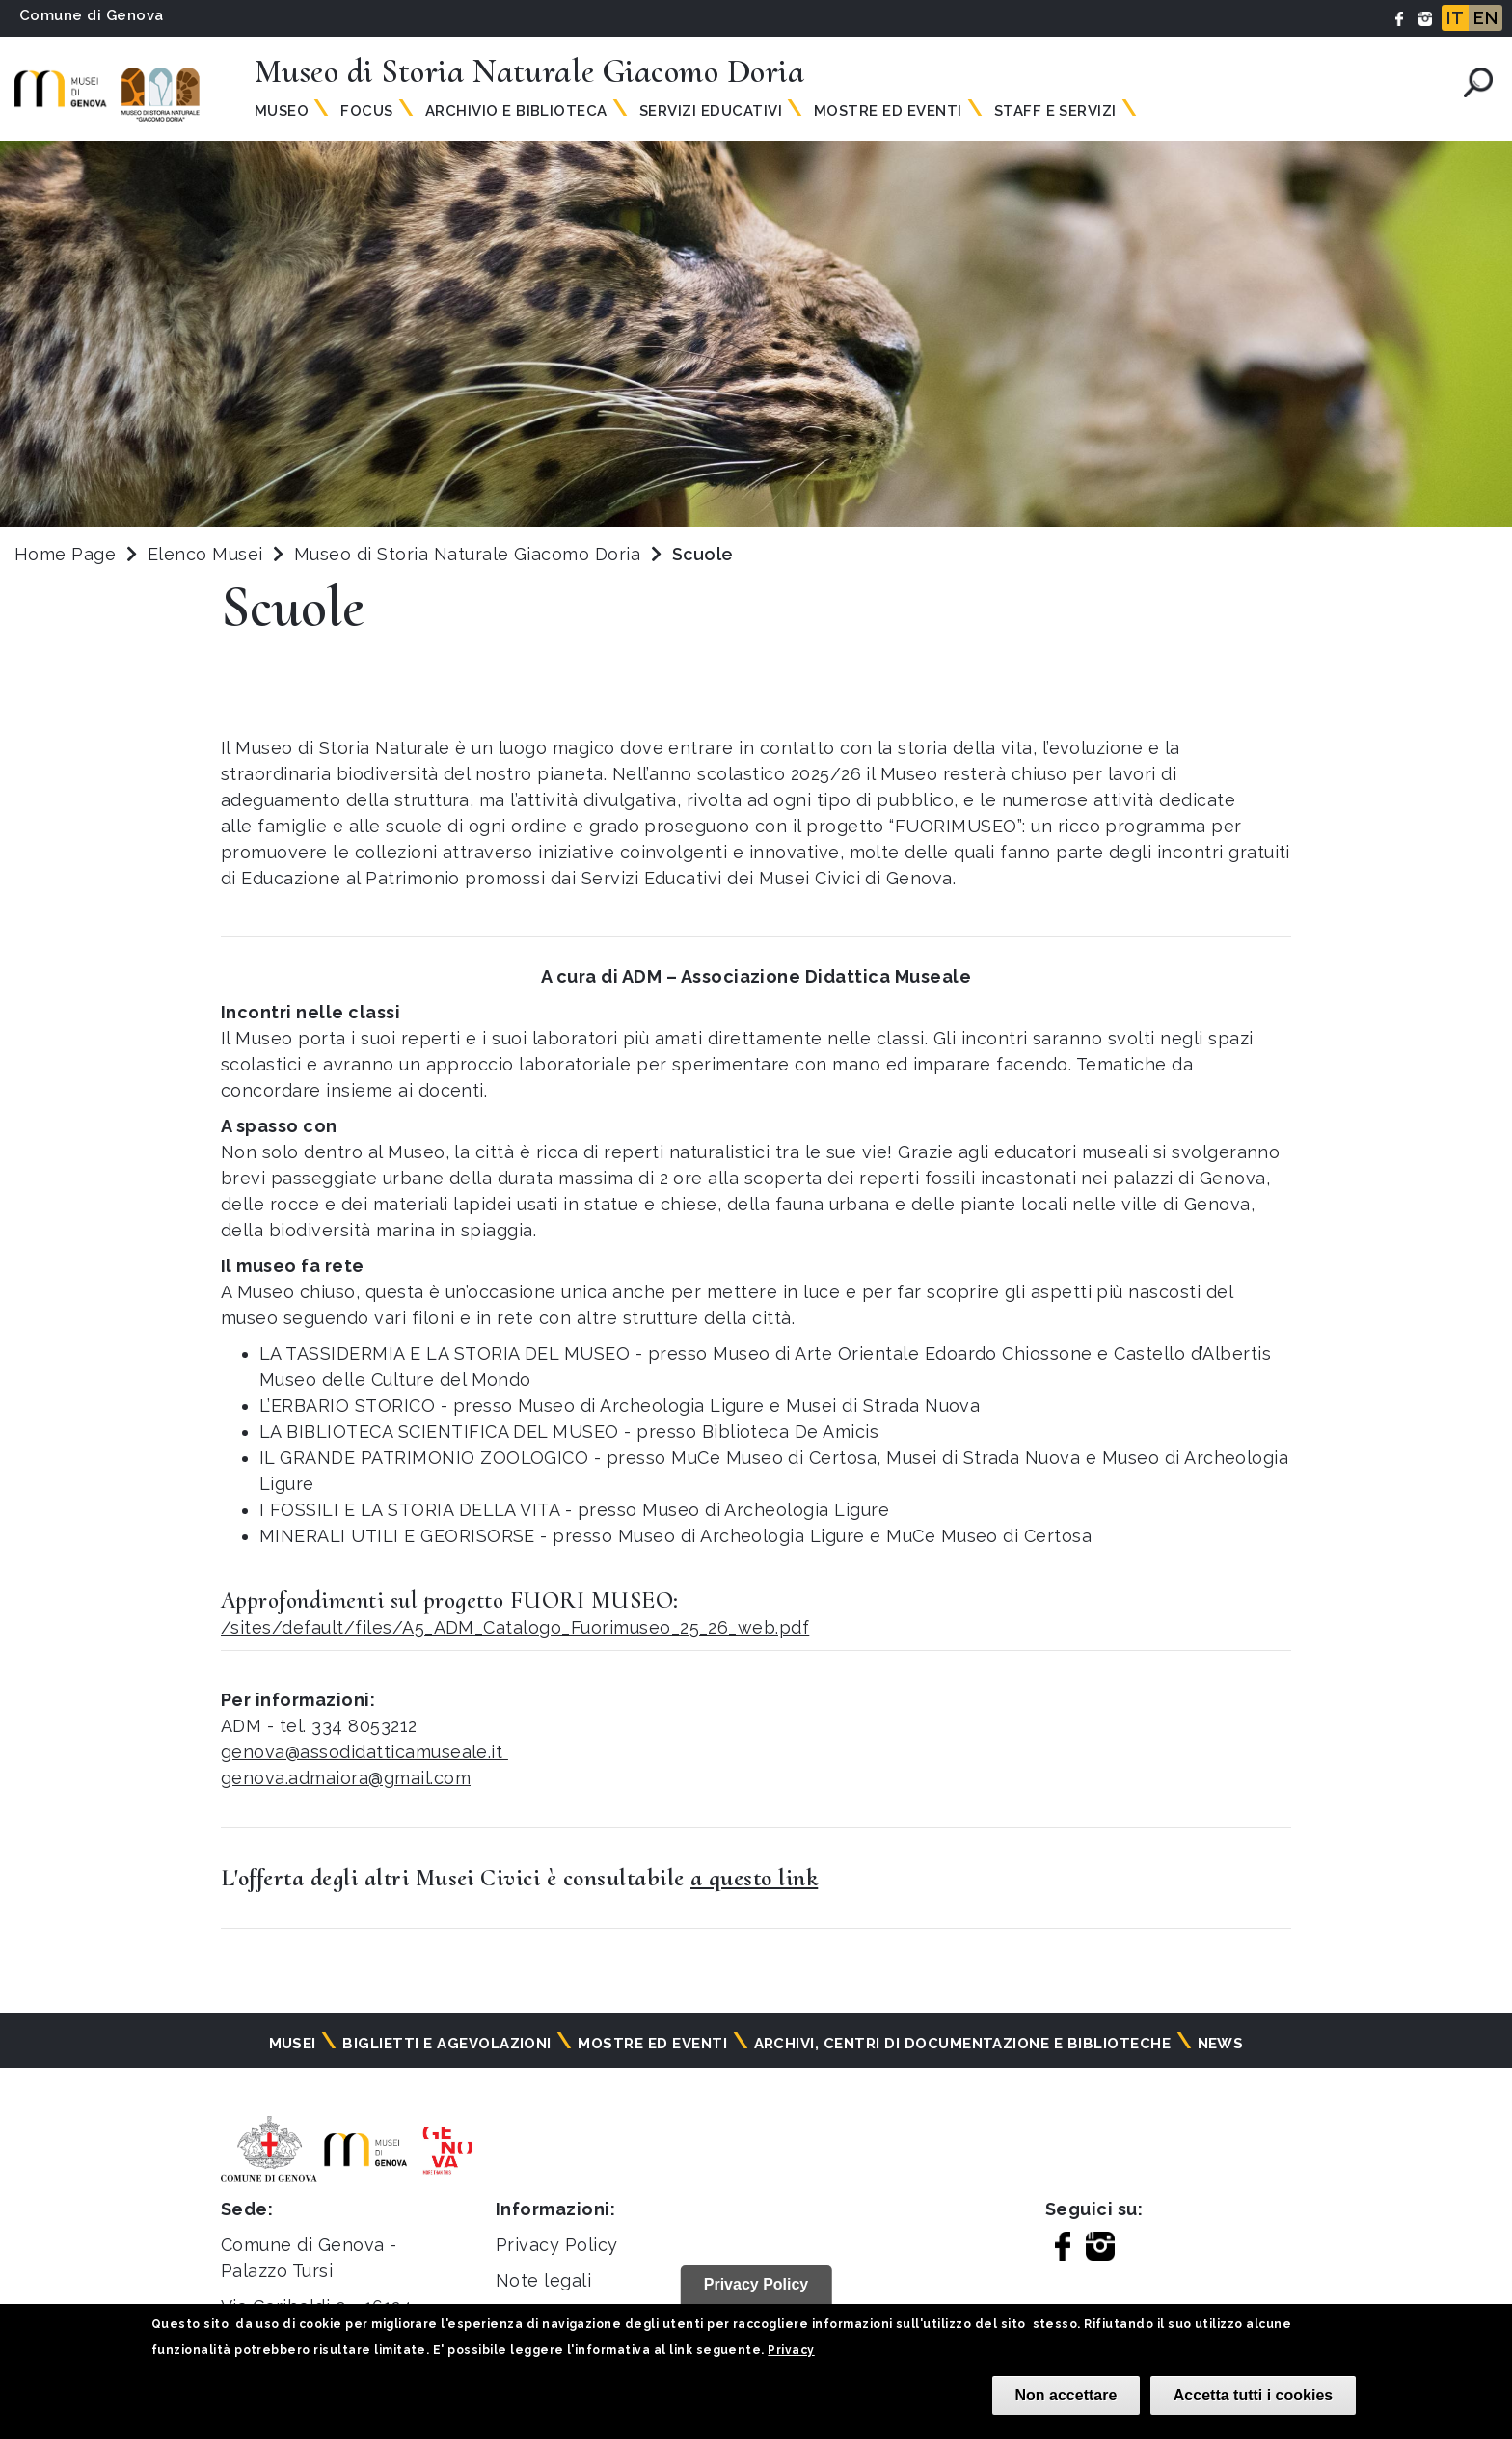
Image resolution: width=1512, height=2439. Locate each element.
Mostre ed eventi (652, 2043)
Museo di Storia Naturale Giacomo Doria (470, 554)
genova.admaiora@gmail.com (346, 1778)
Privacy (791, 2350)
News (1221, 2043)
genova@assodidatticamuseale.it (364, 1752)
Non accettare (1066, 2395)
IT (1455, 18)
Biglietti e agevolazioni (447, 2043)
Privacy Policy (557, 2245)
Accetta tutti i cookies (1253, 2395)
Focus (366, 111)
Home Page (65, 554)
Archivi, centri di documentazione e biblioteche (963, 2043)
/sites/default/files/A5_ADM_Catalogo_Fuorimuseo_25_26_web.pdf (515, 1627)
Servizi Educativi (710, 111)
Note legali (543, 2280)
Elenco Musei (205, 554)
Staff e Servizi (1055, 111)
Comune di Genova (91, 15)
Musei (292, 2043)
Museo (282, 111)
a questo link (754, 1877)
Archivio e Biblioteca (516, 111)
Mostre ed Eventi (888, 111)
